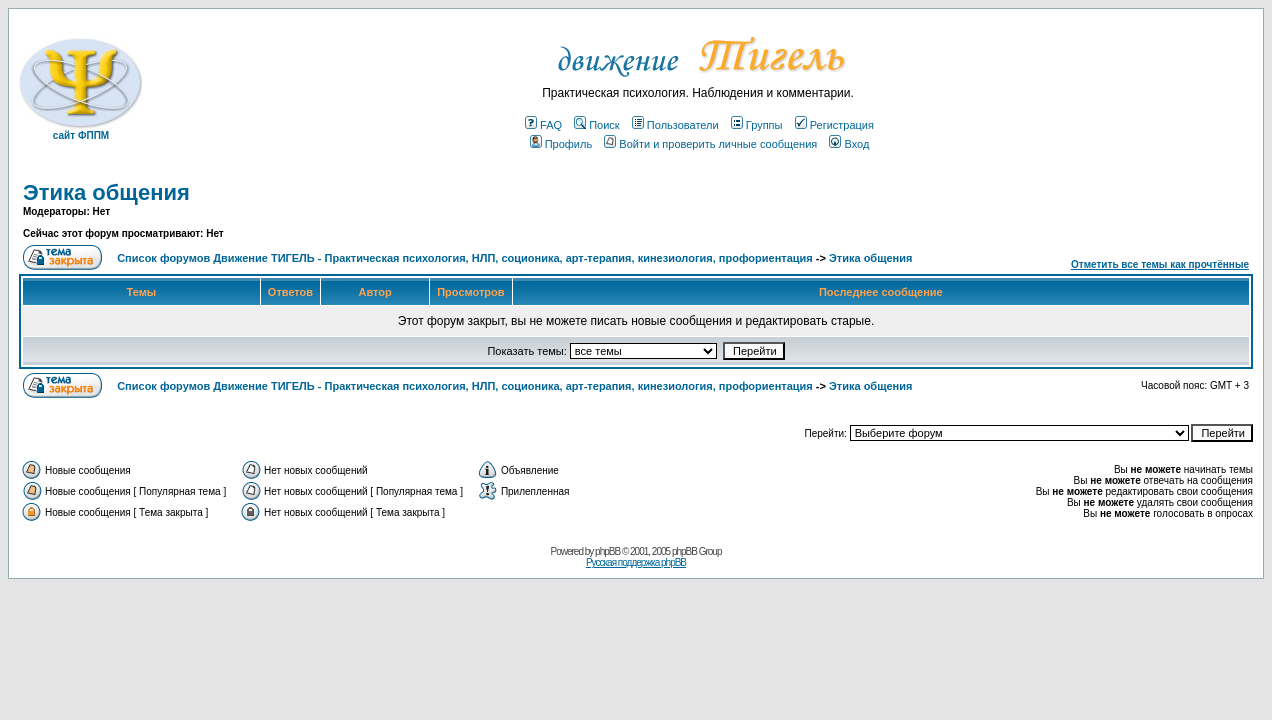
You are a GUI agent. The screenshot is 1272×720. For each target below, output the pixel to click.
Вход (849, 144)
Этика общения (106, 192)
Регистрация (834, 125)
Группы (757, 125)
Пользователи (675, 125)
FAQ (543, 125)
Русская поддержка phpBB (636, 562)
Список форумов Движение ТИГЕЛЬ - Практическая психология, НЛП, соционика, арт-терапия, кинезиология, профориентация (465, 258)
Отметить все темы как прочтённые (1160, 264)
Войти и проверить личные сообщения (710, 144)
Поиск (596, 125)
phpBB (607, 551)
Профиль (561, 144)
